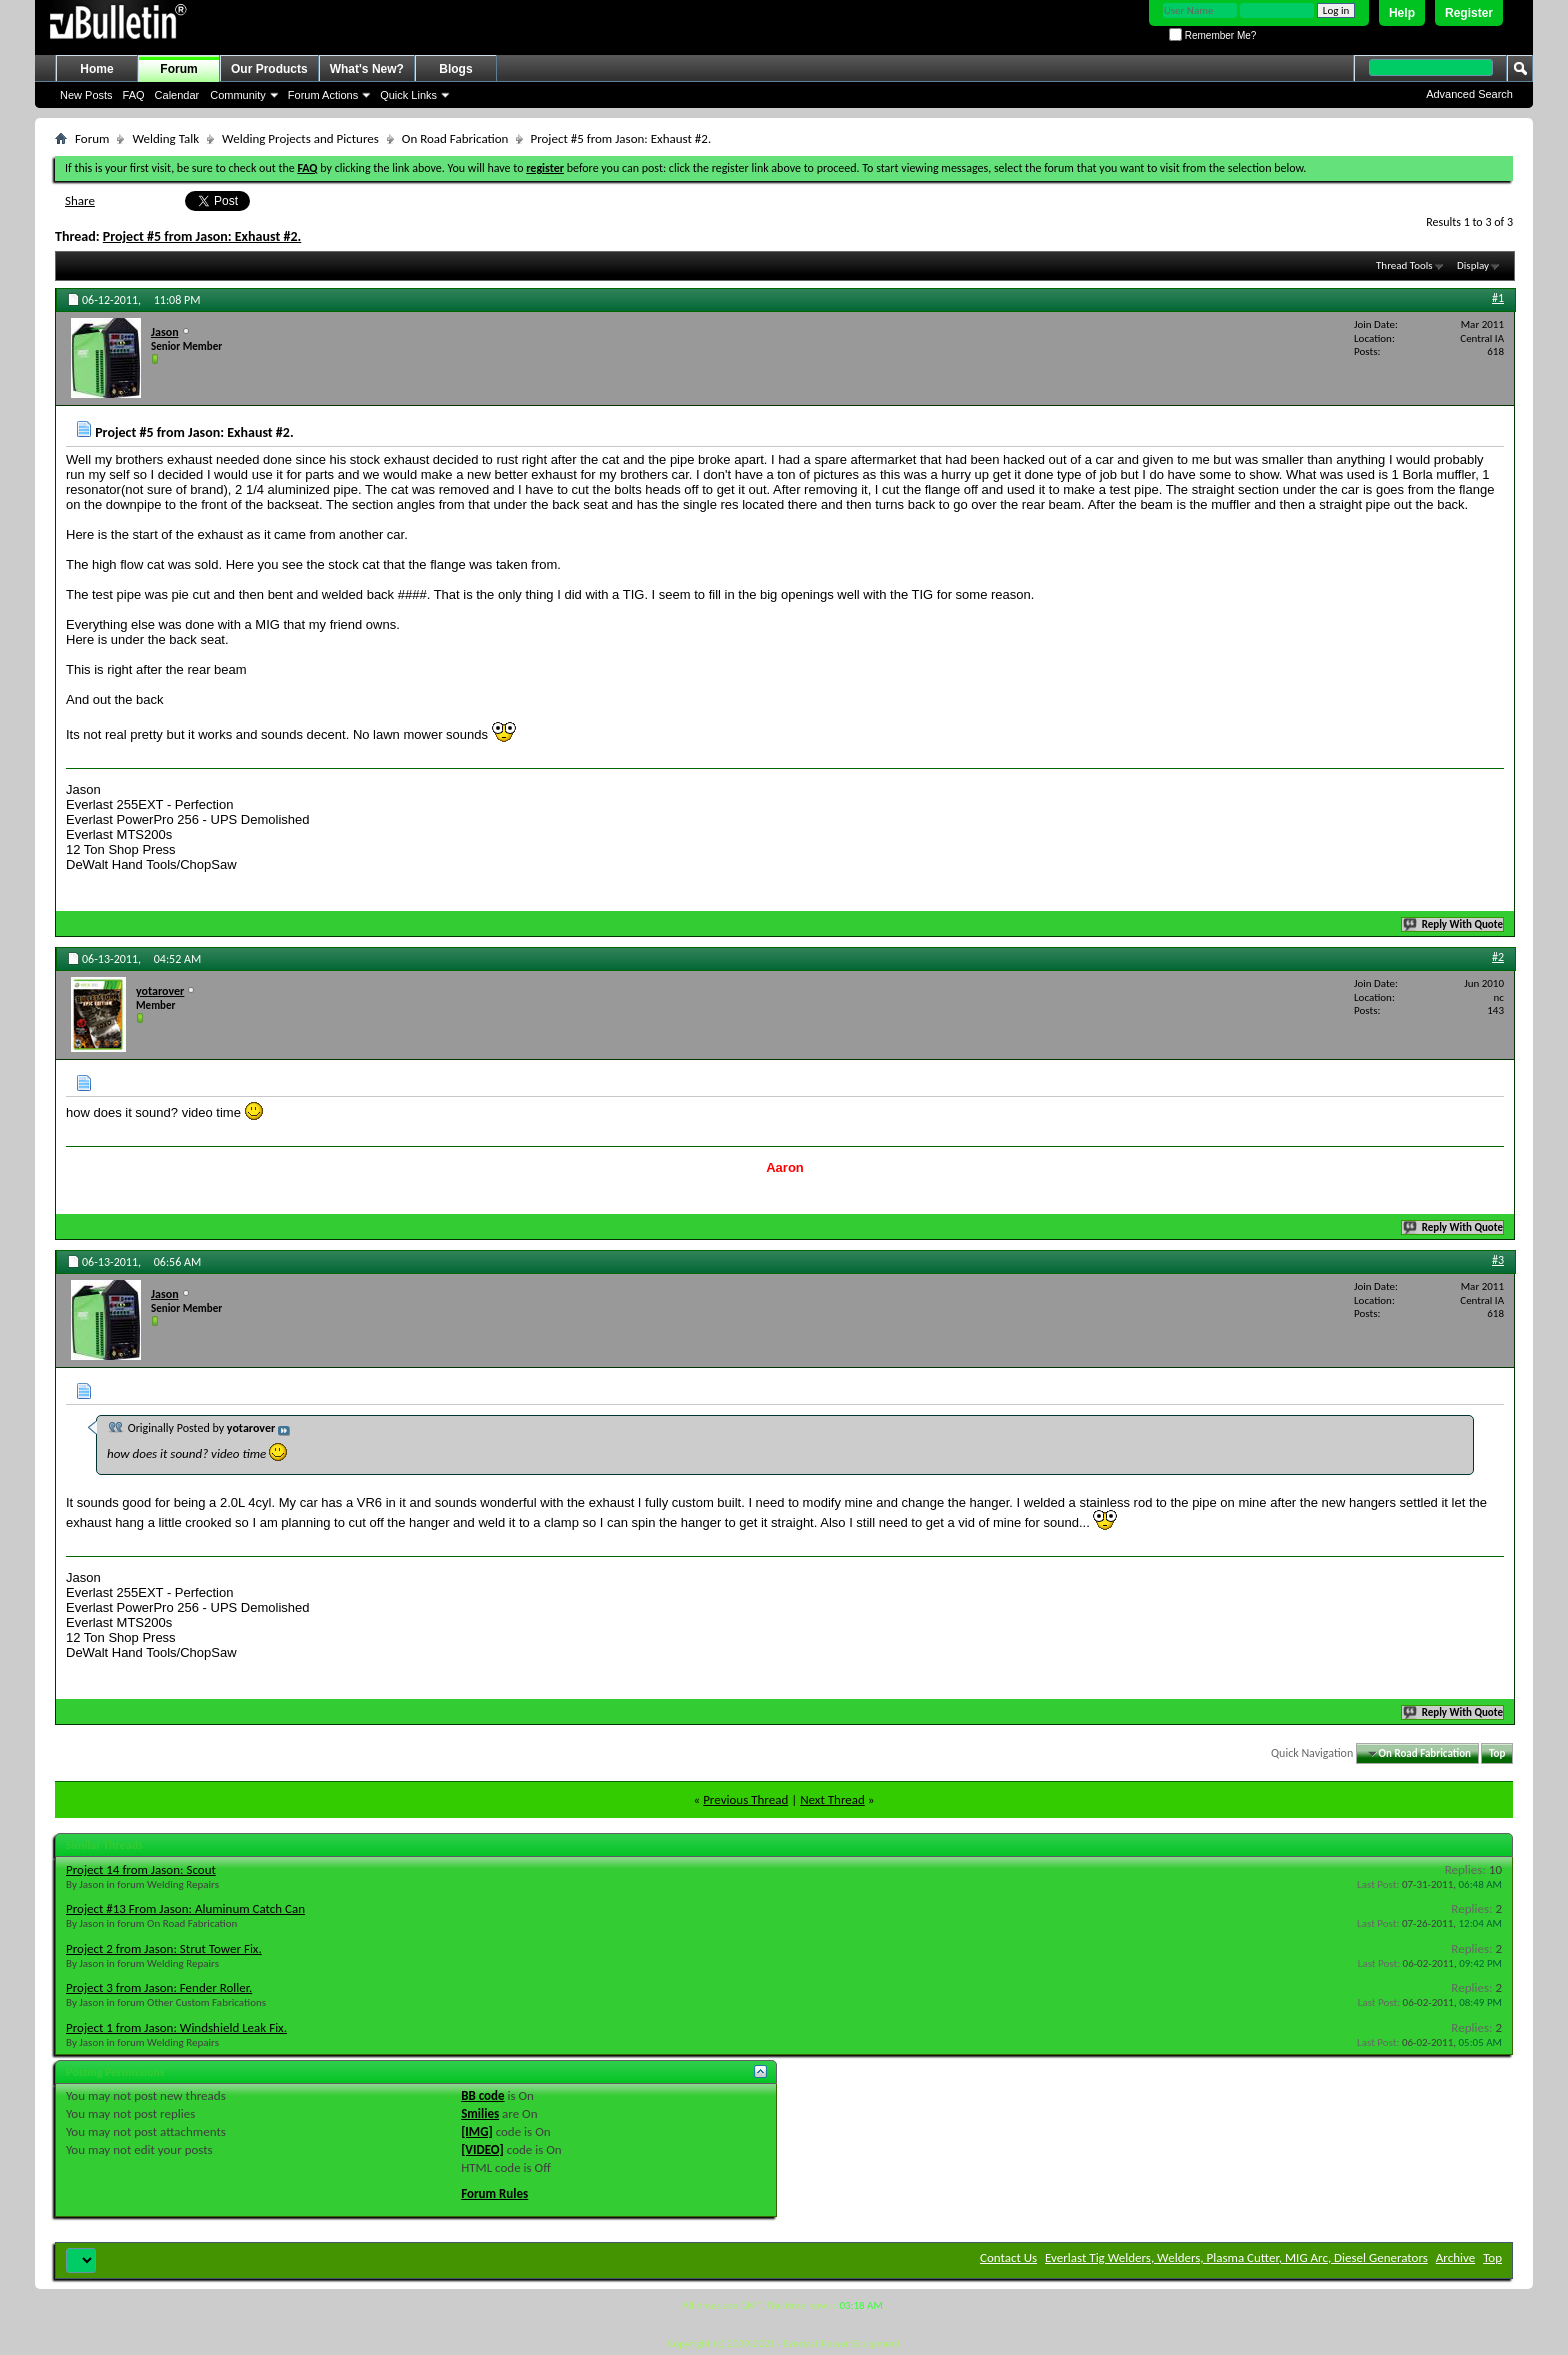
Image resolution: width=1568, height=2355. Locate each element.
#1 (1498, 298)
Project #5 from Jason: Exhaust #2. (202, 236)
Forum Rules (494, 2193)
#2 (1498, 957)
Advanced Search (1469, 94)
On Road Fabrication (455, 138)
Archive (1455, 2257)
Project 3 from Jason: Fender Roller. (159, 1987)
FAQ (134, 95)
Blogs (455, 69)
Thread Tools (1404, 265)
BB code (482, 2095)
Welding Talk (165, 138)
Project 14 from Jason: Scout (141, 1869)
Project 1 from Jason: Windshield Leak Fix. (176, 2027)
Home (96, 69)
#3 (1498, 1260)
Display (1473, 265)
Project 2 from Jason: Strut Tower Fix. (164, 1948)
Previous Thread (745, 1799)
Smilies (480, 2113)
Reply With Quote (1454, 924)
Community (238, 95)
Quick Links (408, 95)
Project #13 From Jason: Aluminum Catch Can (185, 1908)
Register (1469, 13)
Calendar (177, 95)
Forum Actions (323, 95)
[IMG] (477, 2131)
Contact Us (1008, 2257)
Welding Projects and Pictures (300, 138)
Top (1497, 1753)
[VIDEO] (482, 2149)
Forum (178, 69)
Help (1402, 13)
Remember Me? (1212, 35)
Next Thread (832, 1799)
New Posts (86, 95)
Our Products (269, 69)
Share (80, 200)
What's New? (367, 69)
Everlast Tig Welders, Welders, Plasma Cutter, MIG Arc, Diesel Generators (1236, 2257)
